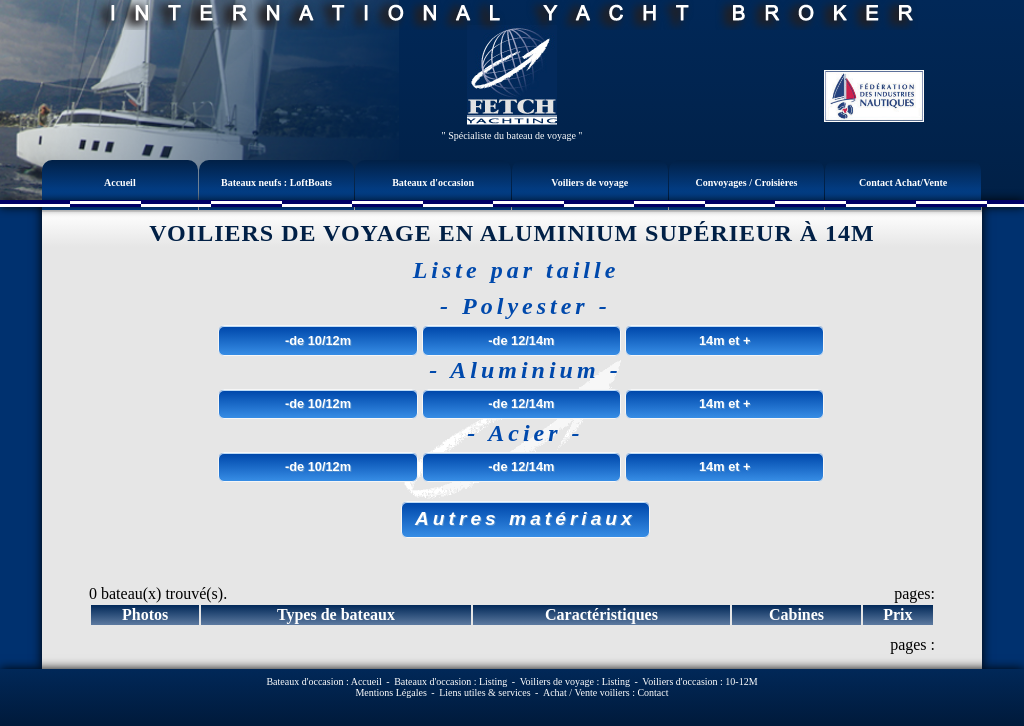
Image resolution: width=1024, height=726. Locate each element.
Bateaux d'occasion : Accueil (323, 681)
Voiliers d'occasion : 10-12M (699, 681)
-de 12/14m (521, 340)
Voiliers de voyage (589, 182)
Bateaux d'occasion (433, 182)
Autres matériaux (525, 518)
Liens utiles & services (484, 692)
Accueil (120, 182)
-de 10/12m (318, 340)
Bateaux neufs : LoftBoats (276, 182)
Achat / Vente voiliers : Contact (606, 692)
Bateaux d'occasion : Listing (450, 681)
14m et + (725, 340)
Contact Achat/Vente (903, 182)
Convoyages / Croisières (747, 182)
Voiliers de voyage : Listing (575, 681)
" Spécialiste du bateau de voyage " (512, 135)
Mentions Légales (390, 692)
